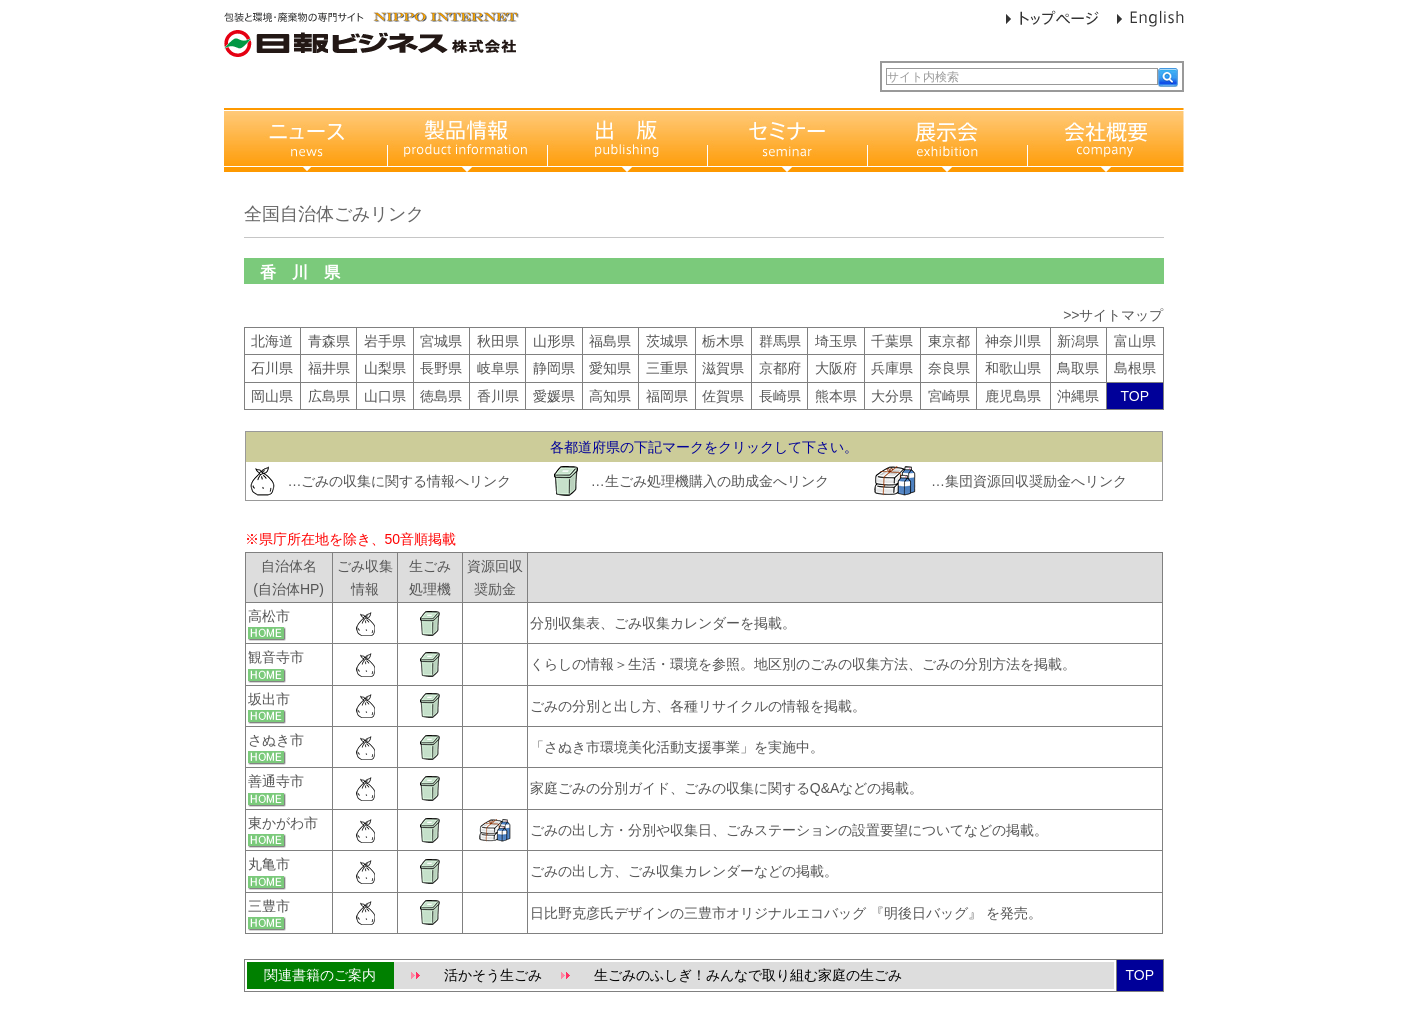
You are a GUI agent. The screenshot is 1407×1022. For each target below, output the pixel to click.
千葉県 (892, 341)
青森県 (329, 341)
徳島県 (441, 396)
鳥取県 (1078, 368)
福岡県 (667, 396)
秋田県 (498, 341)
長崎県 (780, 396)
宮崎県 (949, 396)
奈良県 (949, 368)
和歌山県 (1013, 368)
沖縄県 (1078, 396)
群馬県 (780, 341)
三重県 (667, 368)
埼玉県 (836, 341)
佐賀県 (723, 396)
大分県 (892, 396)
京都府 (780, 368)
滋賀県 (723, 368)
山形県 (554, 341)
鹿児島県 (1013, 396)
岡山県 (272, 396)
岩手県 (385, 341)
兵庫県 (892, 368)
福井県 (329, 368)
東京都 (949, 341)
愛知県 (610, 368)
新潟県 (1078, 341)
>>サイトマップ (1113, 315)
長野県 (441, 368)
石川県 (272, 368)
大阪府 (836, 368)
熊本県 (836, 396)
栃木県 (723, 341)
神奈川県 (1013, 341)
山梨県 (385, 368)
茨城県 (667, 341)
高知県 (610, 396)
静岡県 (554, 368)
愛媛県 (554, 396)
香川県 (498, 396)
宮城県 (441, 341)
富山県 (1135, 341)
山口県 (385, 396)
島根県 (1135, 368)
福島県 (610, 341)
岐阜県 (498, 368)
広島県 (329, 396)
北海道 (272, 341)
